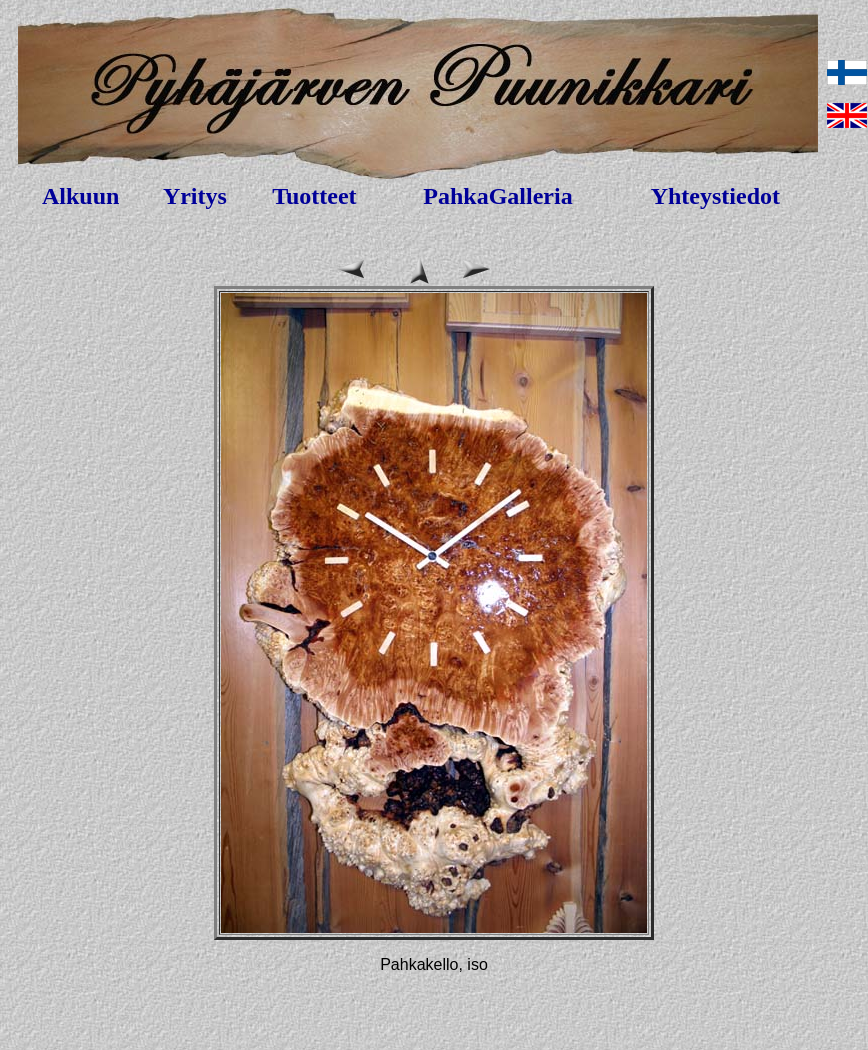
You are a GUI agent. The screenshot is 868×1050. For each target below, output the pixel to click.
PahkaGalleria (497, 196)
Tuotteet (314, 196)
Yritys (195, 196)
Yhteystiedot (715, 196)
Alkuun (80, 196)
